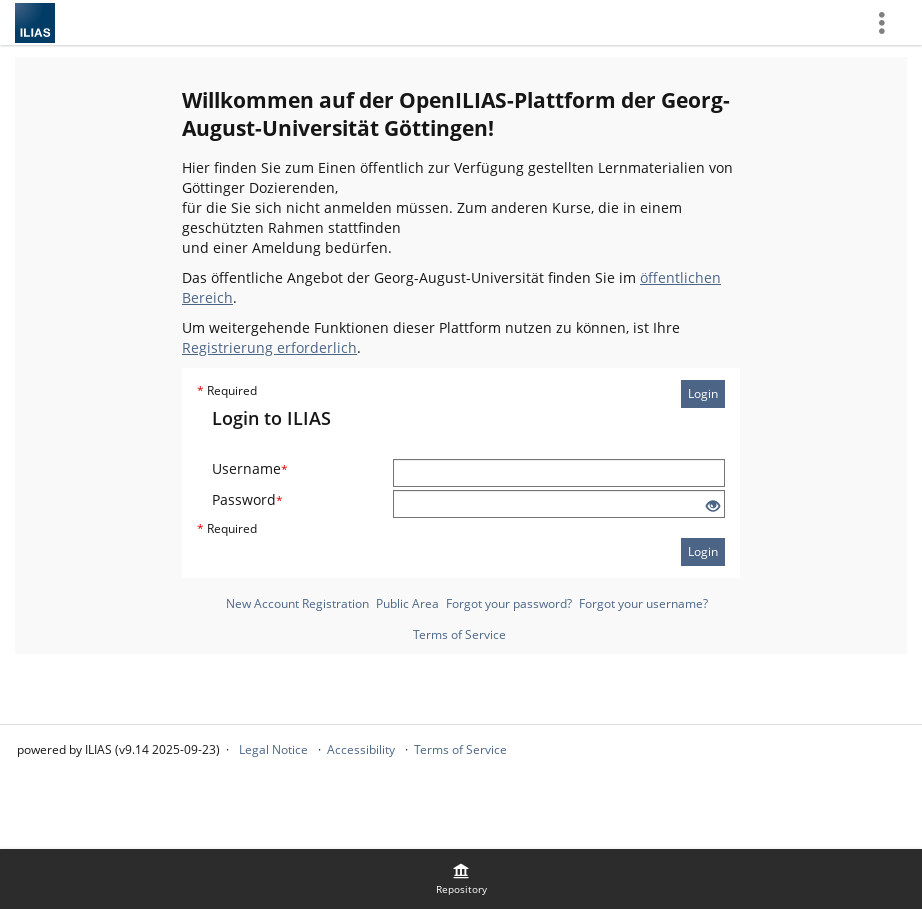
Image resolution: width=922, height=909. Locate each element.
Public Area (407, 603)
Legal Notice (273, 749)
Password (247, 499)
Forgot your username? (643, 603)
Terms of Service (459, 634)
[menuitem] (461, 879)
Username (250, 468)
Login (703, 393)
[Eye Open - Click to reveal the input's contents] (713, 506)
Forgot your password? (509, 603)
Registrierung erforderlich (269, 347)
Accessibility (361, 749)
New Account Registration (297, 603)
